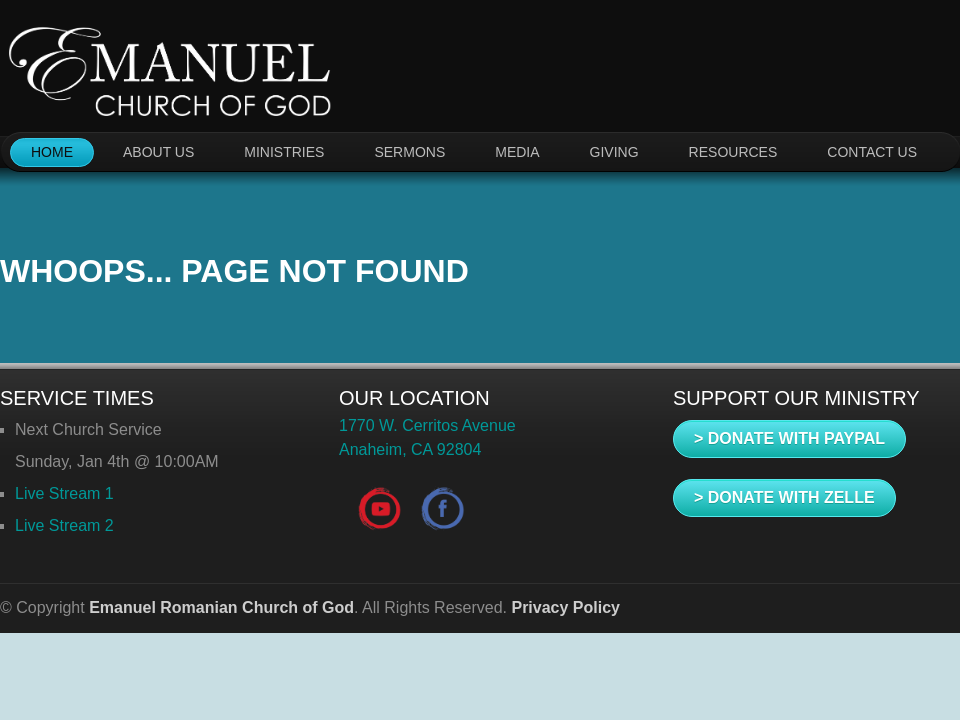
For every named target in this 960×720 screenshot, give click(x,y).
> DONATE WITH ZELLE (784, 497)
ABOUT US (158, 152)
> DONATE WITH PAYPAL (789, 438)
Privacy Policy (565, 607)
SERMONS (409, 152)
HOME (52, 152)
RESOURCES (733, 152)
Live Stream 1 (64, 493)
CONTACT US (872, 152)
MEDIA (517, 152)
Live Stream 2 (64, 525)
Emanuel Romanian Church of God (221, 607)
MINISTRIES (284, 152)
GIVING (614, 152)
